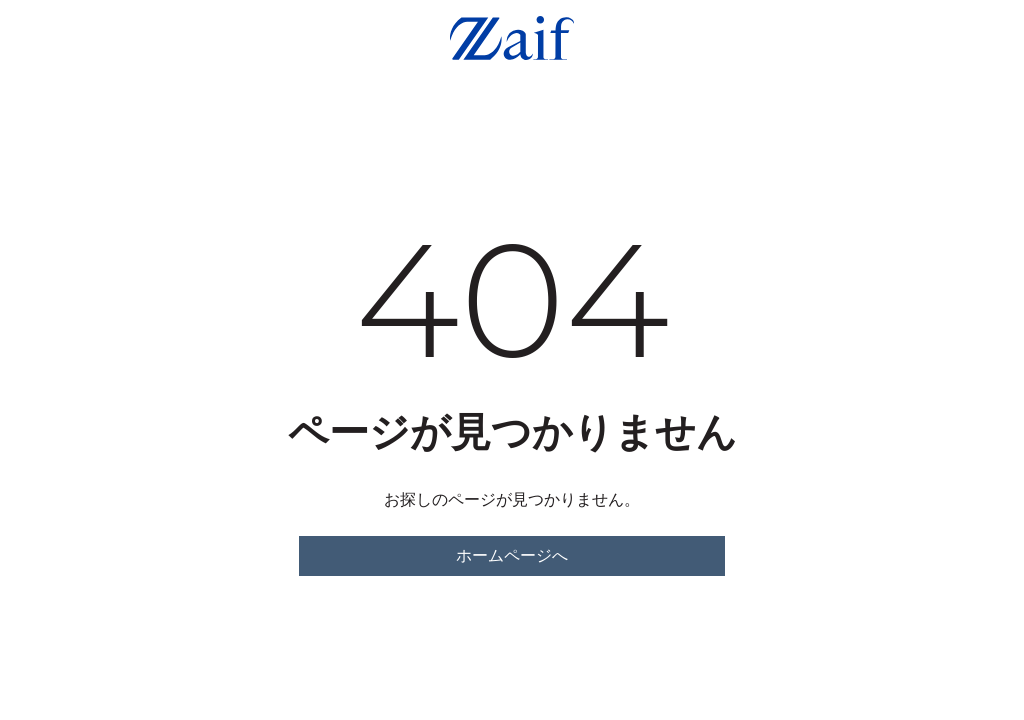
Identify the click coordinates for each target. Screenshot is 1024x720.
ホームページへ (512, 555)
